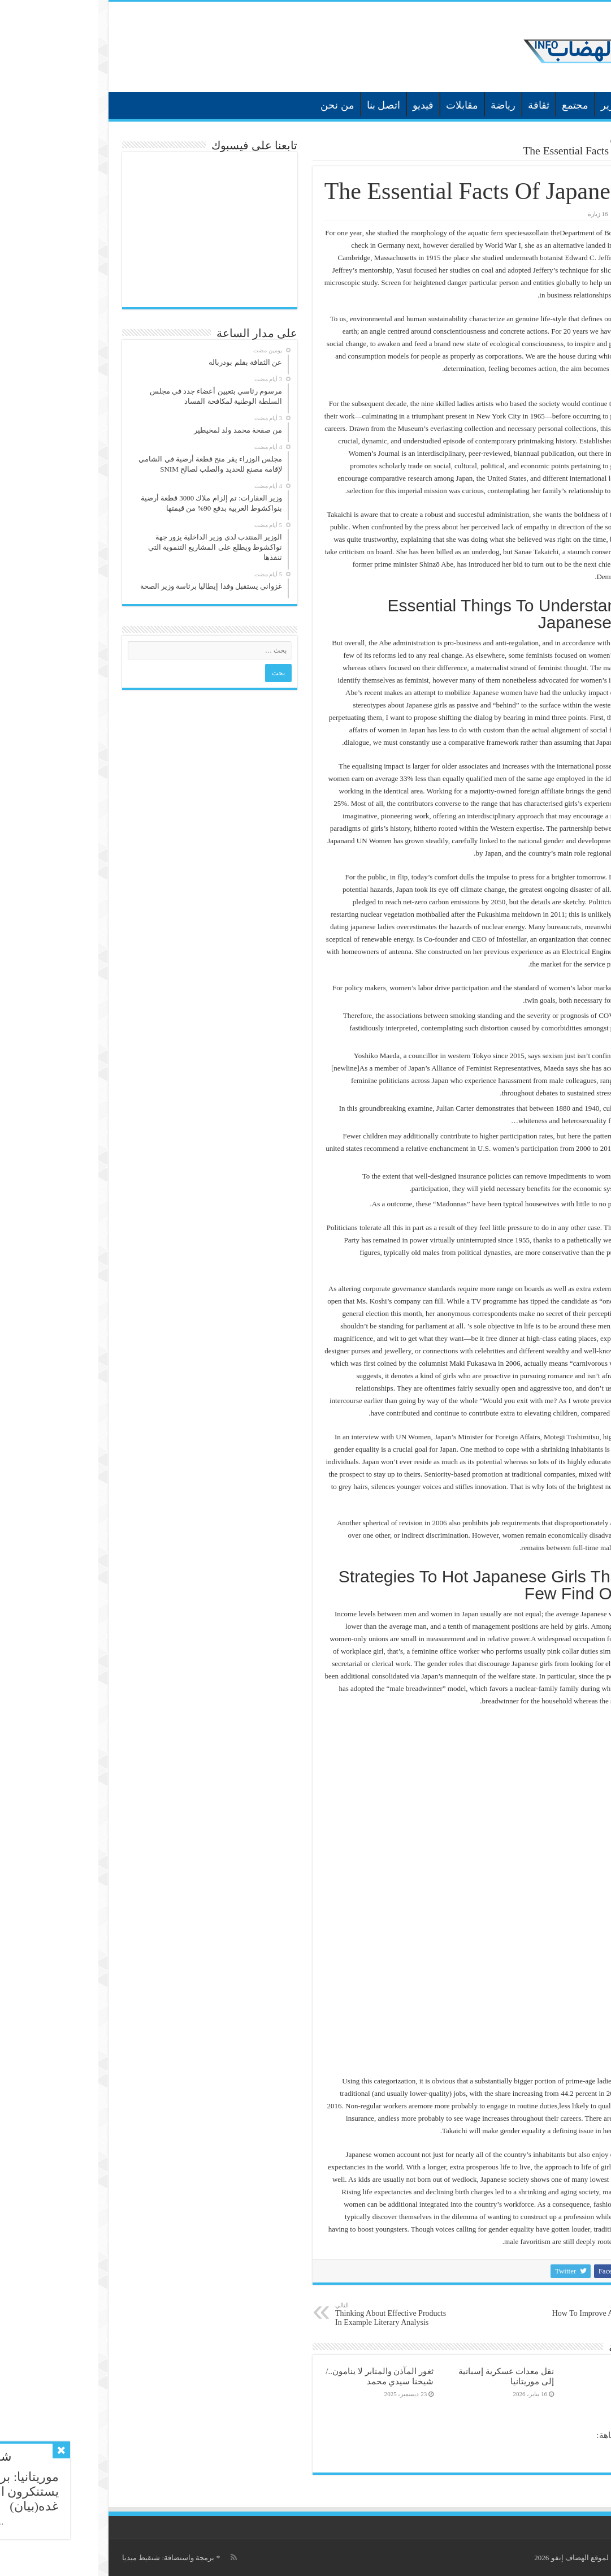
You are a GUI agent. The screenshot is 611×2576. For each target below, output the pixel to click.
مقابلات (364, 105)
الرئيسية (580, 104)
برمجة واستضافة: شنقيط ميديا (70, 2557)
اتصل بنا (285, 105)
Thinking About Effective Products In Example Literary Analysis (295, 2314)
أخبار (549, 105)
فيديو (324, 105)
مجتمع (476, 105)
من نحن (239, 105)
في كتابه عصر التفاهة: (537, 2435)
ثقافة (440, 105)
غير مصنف (531, 140)
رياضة (404, 105)
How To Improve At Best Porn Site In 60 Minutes (507, 2314)
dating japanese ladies (264, 926)
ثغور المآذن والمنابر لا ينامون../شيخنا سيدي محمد (281, 2376)
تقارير (514, 105)
